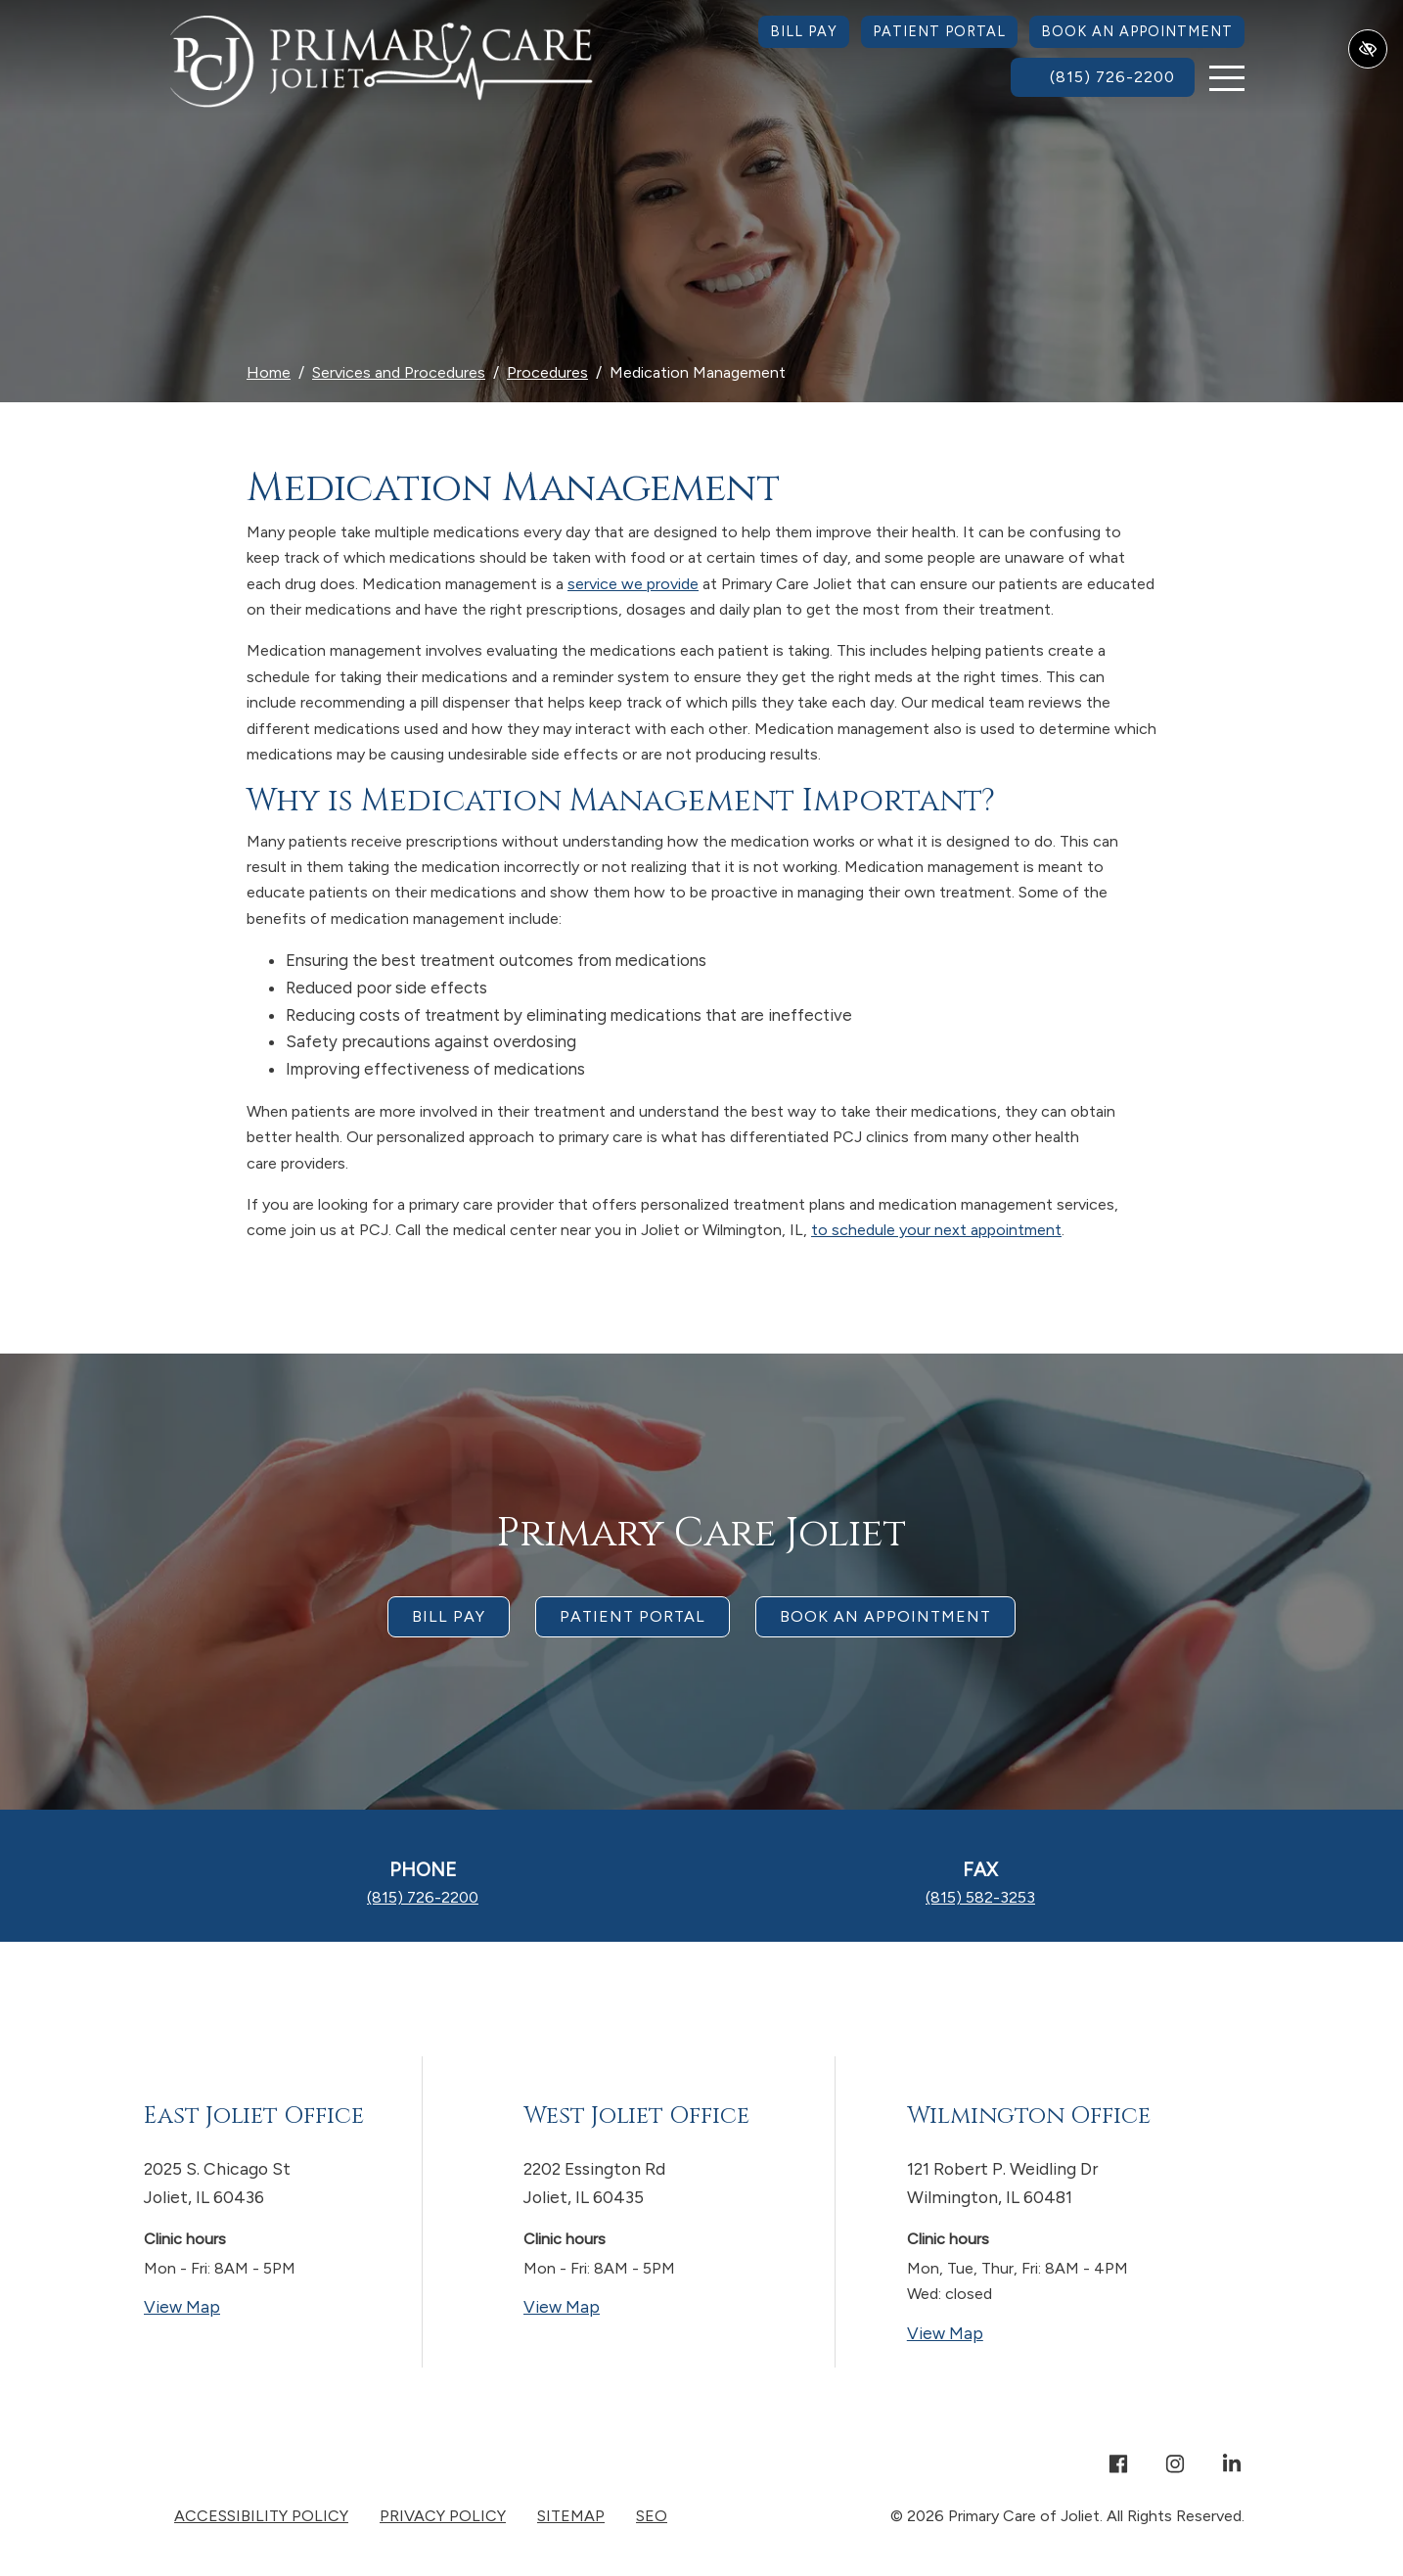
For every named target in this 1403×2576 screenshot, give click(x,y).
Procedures (547, 372)
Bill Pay (803, 31)
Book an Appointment (1137, 31)
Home (269, 372)
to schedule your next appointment (936, 1229)
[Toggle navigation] (1227, 78)
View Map (258, 2305)
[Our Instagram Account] (1175, 2466)
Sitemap (571, 2516)
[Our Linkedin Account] (1232, 2466)
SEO (651, 2516)
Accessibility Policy (261, 2516)
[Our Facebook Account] (1118, 2466)
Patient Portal (939, 31)
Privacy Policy (443, 2516)
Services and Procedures (398, 372)
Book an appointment (885, 1616)
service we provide (633, 584)
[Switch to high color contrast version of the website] (1367, 49)
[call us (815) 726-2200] (1103, 77)
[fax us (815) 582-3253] (980, 1897)
